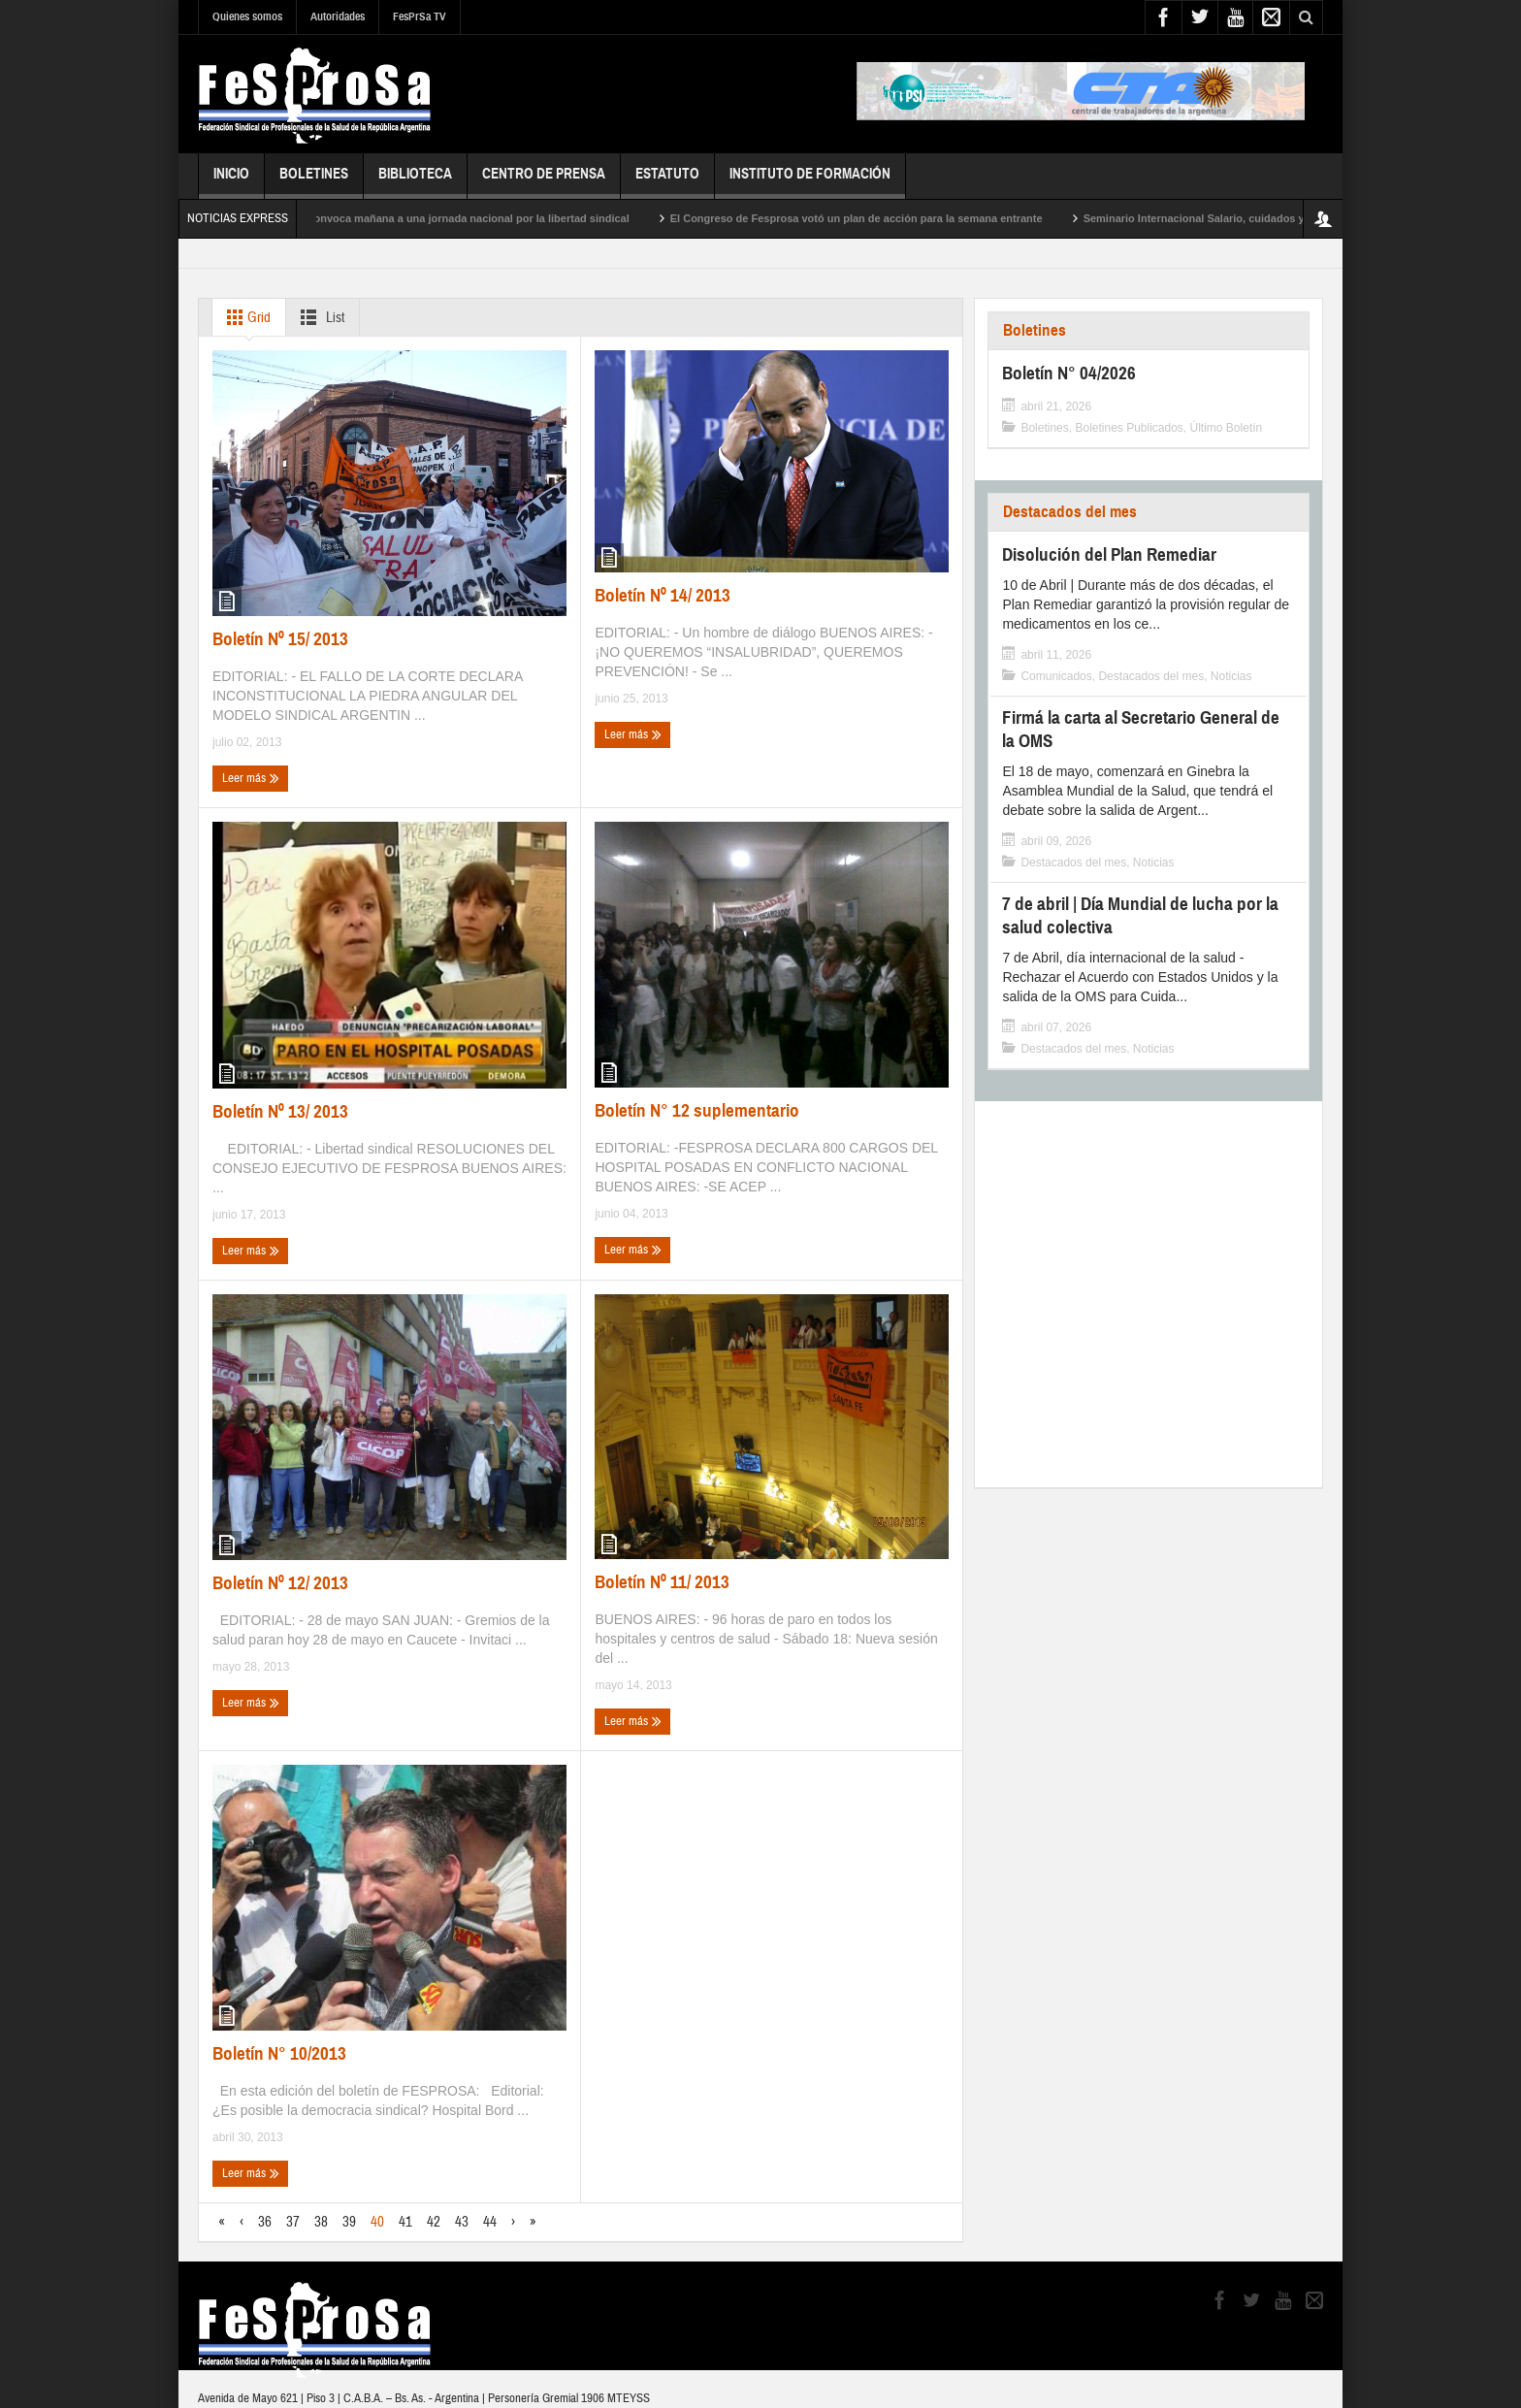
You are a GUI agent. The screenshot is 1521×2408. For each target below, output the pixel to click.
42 (433, 2222)
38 (321, 2222)
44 (490, 2222)
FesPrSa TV (419, 16)
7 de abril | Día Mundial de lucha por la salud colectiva (1140, 915)
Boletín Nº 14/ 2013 (662, 595)
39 (349, 2222)
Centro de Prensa (544, 182)
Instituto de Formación (810, 182)
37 (293, 2222)
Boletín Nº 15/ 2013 (280, 639)
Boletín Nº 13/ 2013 (280, 1111)
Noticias (1231, 676)
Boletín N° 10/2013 (279, 2053)
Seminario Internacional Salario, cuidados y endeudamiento (1252, 218)
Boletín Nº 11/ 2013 (662, 1582)
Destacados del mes (1070, 512)
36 (265, 2222)
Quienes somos (247, 16)
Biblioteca (415, 182)
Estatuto (667, 182)
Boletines (314, 182)
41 (405, 2222)
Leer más (250, 778)
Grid (245, 317)
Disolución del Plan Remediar (1109, 554)
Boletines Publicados (1128, 428)
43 (462, 2222)
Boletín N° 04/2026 (1069, 373)
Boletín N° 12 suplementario (697, 1110)
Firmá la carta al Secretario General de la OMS (1140, 729)
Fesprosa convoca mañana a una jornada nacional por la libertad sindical (461, 218)
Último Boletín (1226, 428)
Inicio (231, 182)
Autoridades (337, 16)
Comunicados (1055, 676)
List (318, 317)
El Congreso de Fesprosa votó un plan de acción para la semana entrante (874, 218)
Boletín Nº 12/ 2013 (280, 1583)
